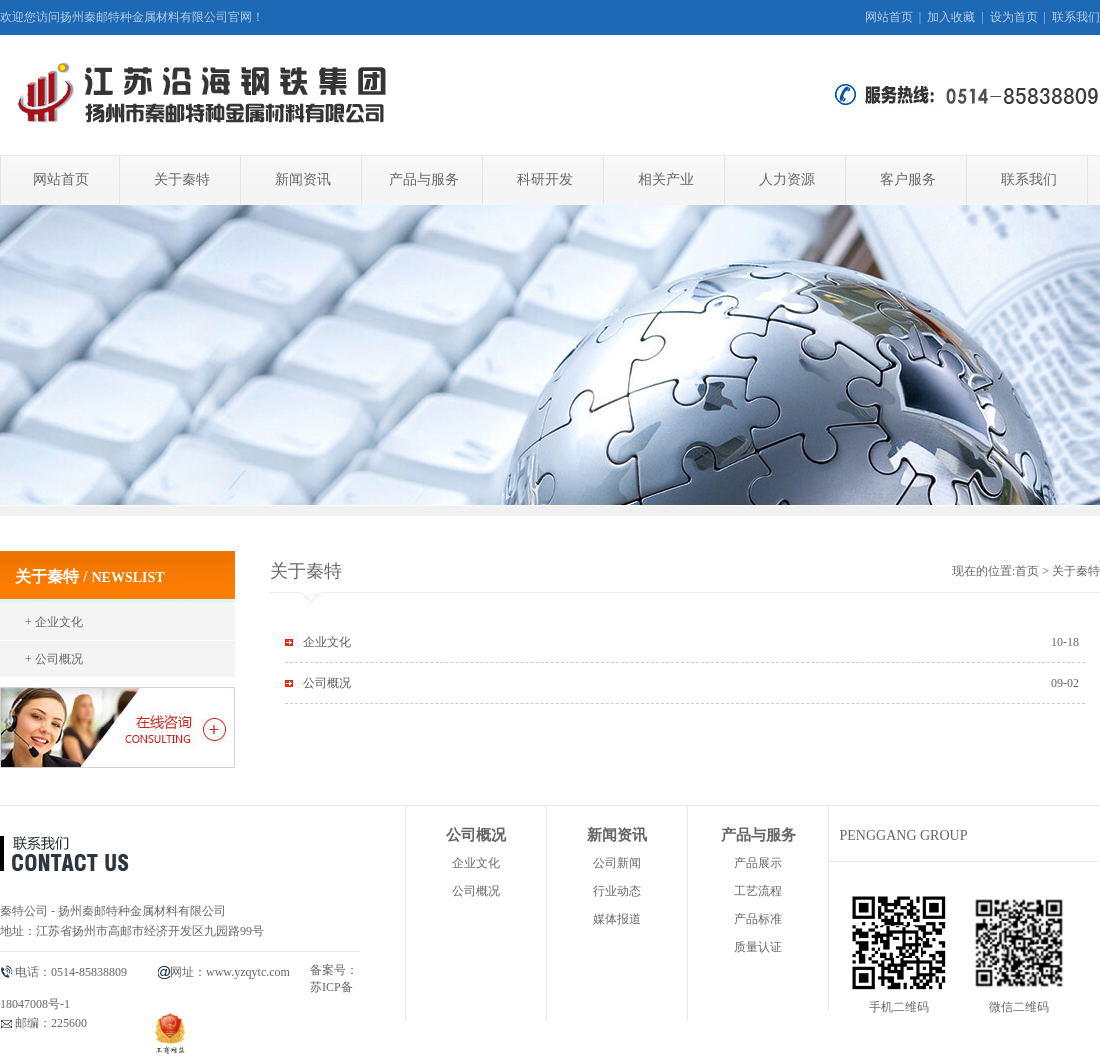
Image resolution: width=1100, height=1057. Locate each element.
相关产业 (666, 179)
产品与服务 (424, 179)
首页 (1027, 571)
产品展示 (758, 863)
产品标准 (758, 919)
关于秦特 (182, 179)
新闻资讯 (303, 179)
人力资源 (787, 179)
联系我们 (1076, 17)
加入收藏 (951, 17)
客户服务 (908, 179)
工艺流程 (758, 891)
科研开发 (545, 179)
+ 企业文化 (54, 622)
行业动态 (617, 891)
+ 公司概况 (54, 659)
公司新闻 (617, 863)
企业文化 (327, 642)
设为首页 (1014, 17)
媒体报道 (617, 919)
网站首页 (889, 17)
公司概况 (327, 683)
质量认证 (758, 947)
